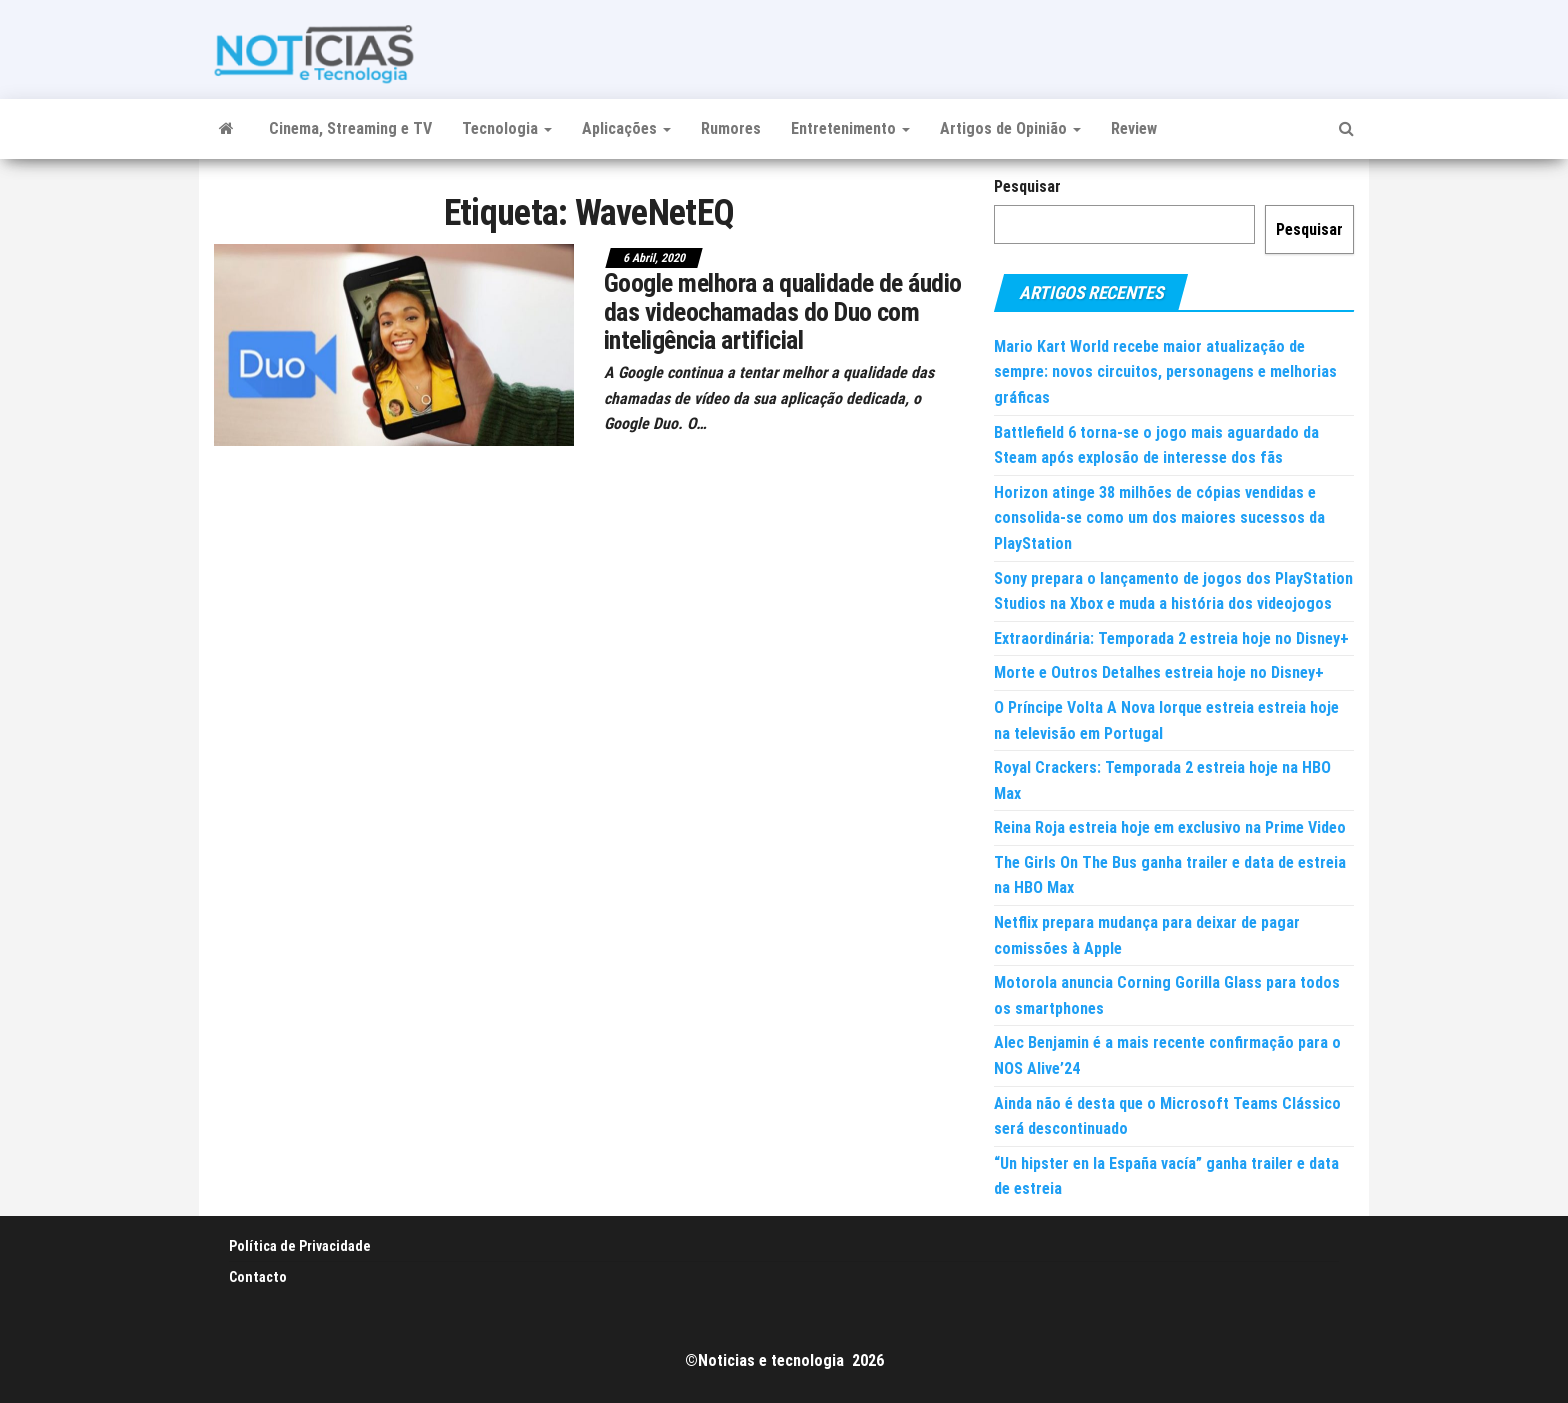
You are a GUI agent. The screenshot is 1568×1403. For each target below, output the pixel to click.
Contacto (258, 1277)
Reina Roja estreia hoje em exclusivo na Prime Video (1170, 827)
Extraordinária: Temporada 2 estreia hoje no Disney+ (1171, 638)
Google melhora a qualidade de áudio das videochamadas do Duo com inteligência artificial (783, 311)
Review (1134, 128)
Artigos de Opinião (1010, 128)
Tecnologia (507, 128)
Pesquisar (1027, 186)
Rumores (731, 128)
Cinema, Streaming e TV (350, 128)
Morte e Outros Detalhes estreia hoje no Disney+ (1159, 672)
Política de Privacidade (300, 1246)
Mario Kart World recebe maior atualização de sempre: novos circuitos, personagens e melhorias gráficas (1165, 372)
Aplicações (626, 128)
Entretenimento (850, 128)
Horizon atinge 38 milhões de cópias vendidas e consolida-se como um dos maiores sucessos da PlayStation (1159, 518)
